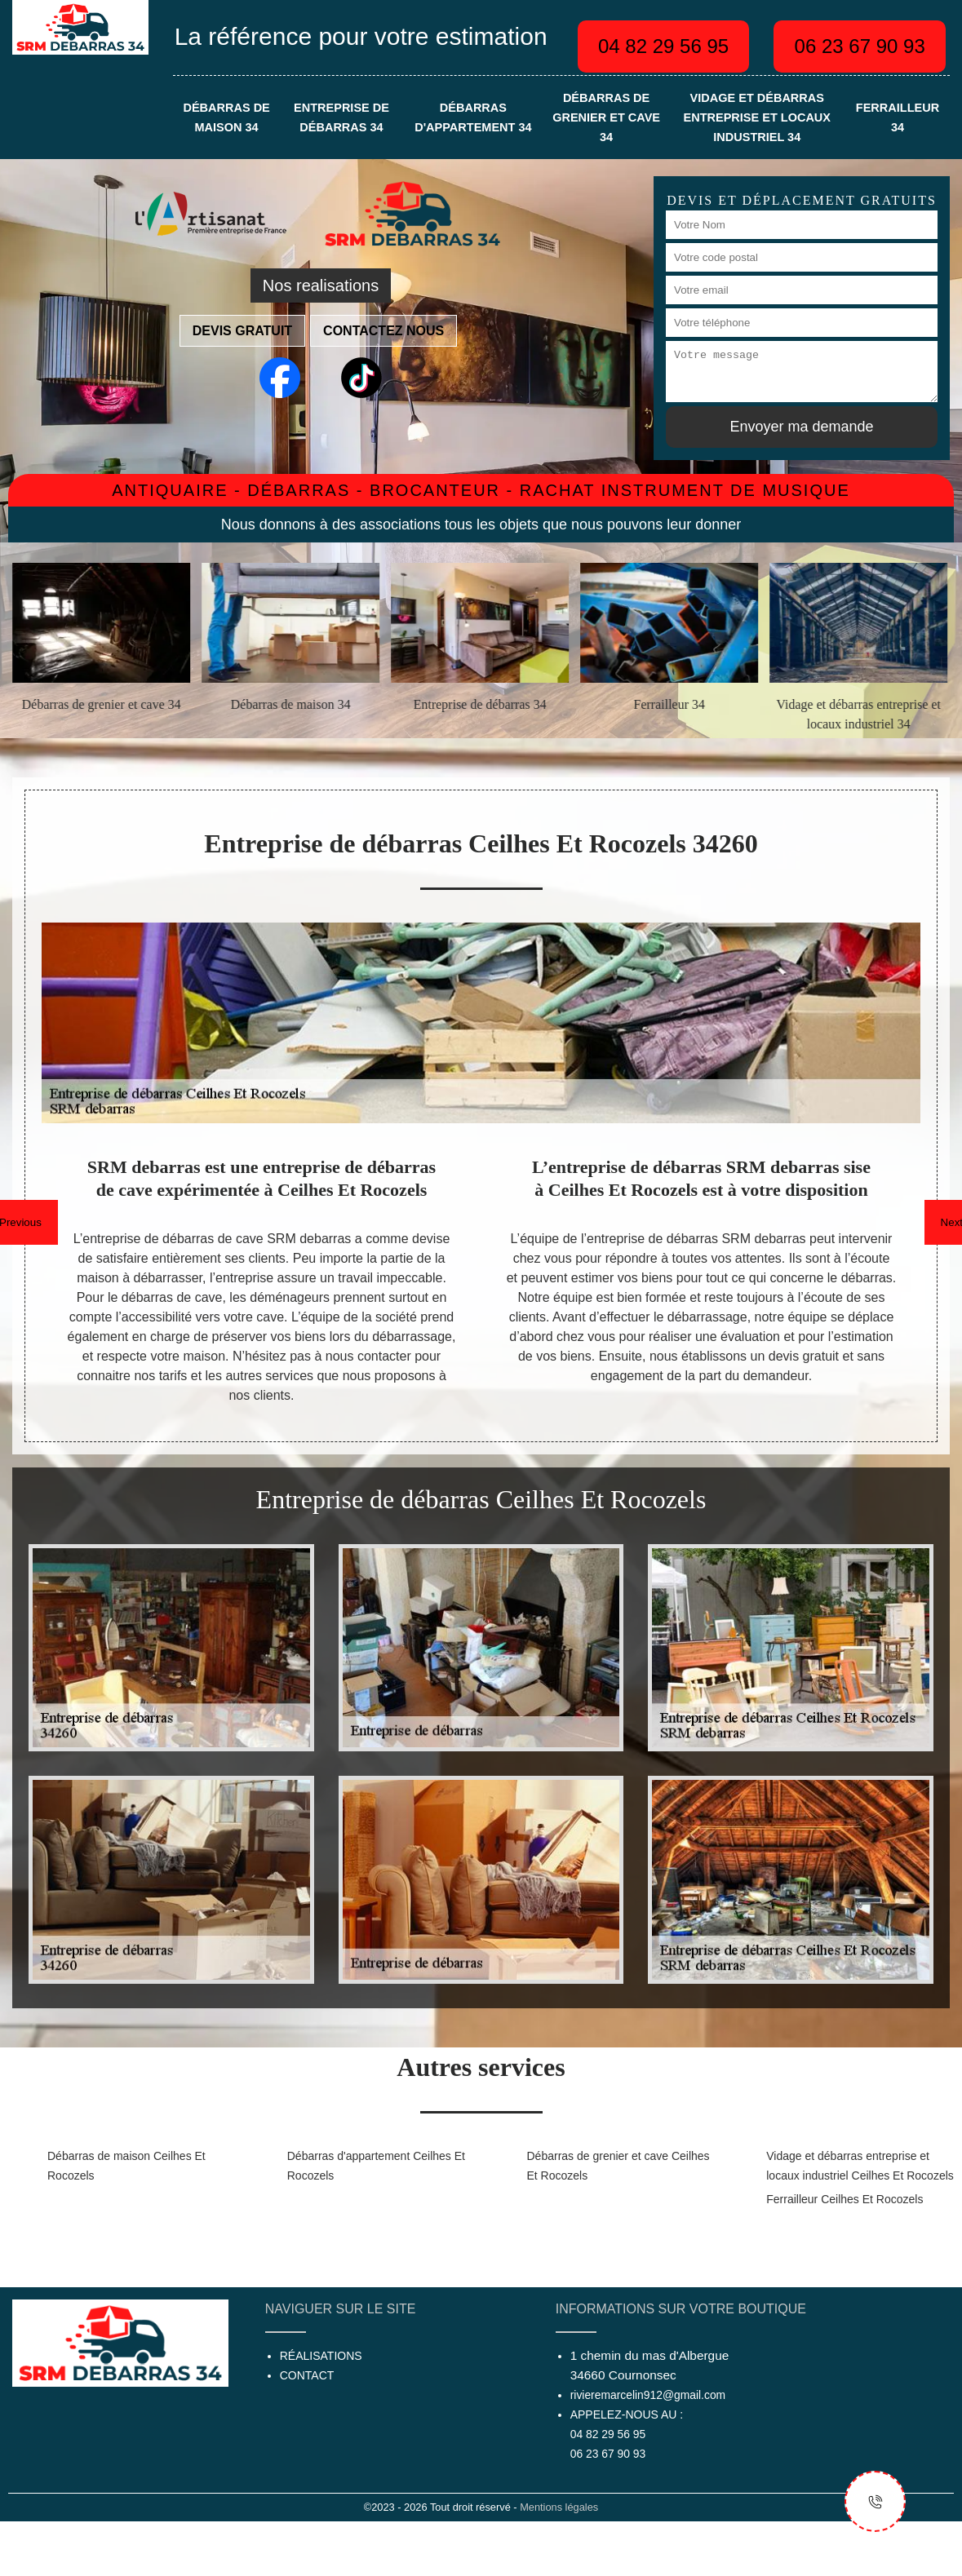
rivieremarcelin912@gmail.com (647, 2394)
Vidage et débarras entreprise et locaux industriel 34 (757, 117)
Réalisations (321, 2355)
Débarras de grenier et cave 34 (606, 117)
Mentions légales (559, 2507)
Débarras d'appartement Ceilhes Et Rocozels (376, 2165)
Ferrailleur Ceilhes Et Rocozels (844, 2199)
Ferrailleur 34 (897, 117)
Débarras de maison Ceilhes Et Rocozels (126, 2165)
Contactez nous (383, 331)
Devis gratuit (242, 331)
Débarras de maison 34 (226, 117)
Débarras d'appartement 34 (473, 117)
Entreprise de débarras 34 (341, 117)
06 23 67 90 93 (860, 46)
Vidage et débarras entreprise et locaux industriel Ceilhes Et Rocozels (860, 2165)
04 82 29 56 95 (663, 46)
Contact (307, 2375)
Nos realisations (321, 285)
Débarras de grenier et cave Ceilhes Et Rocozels (618, 2165)
